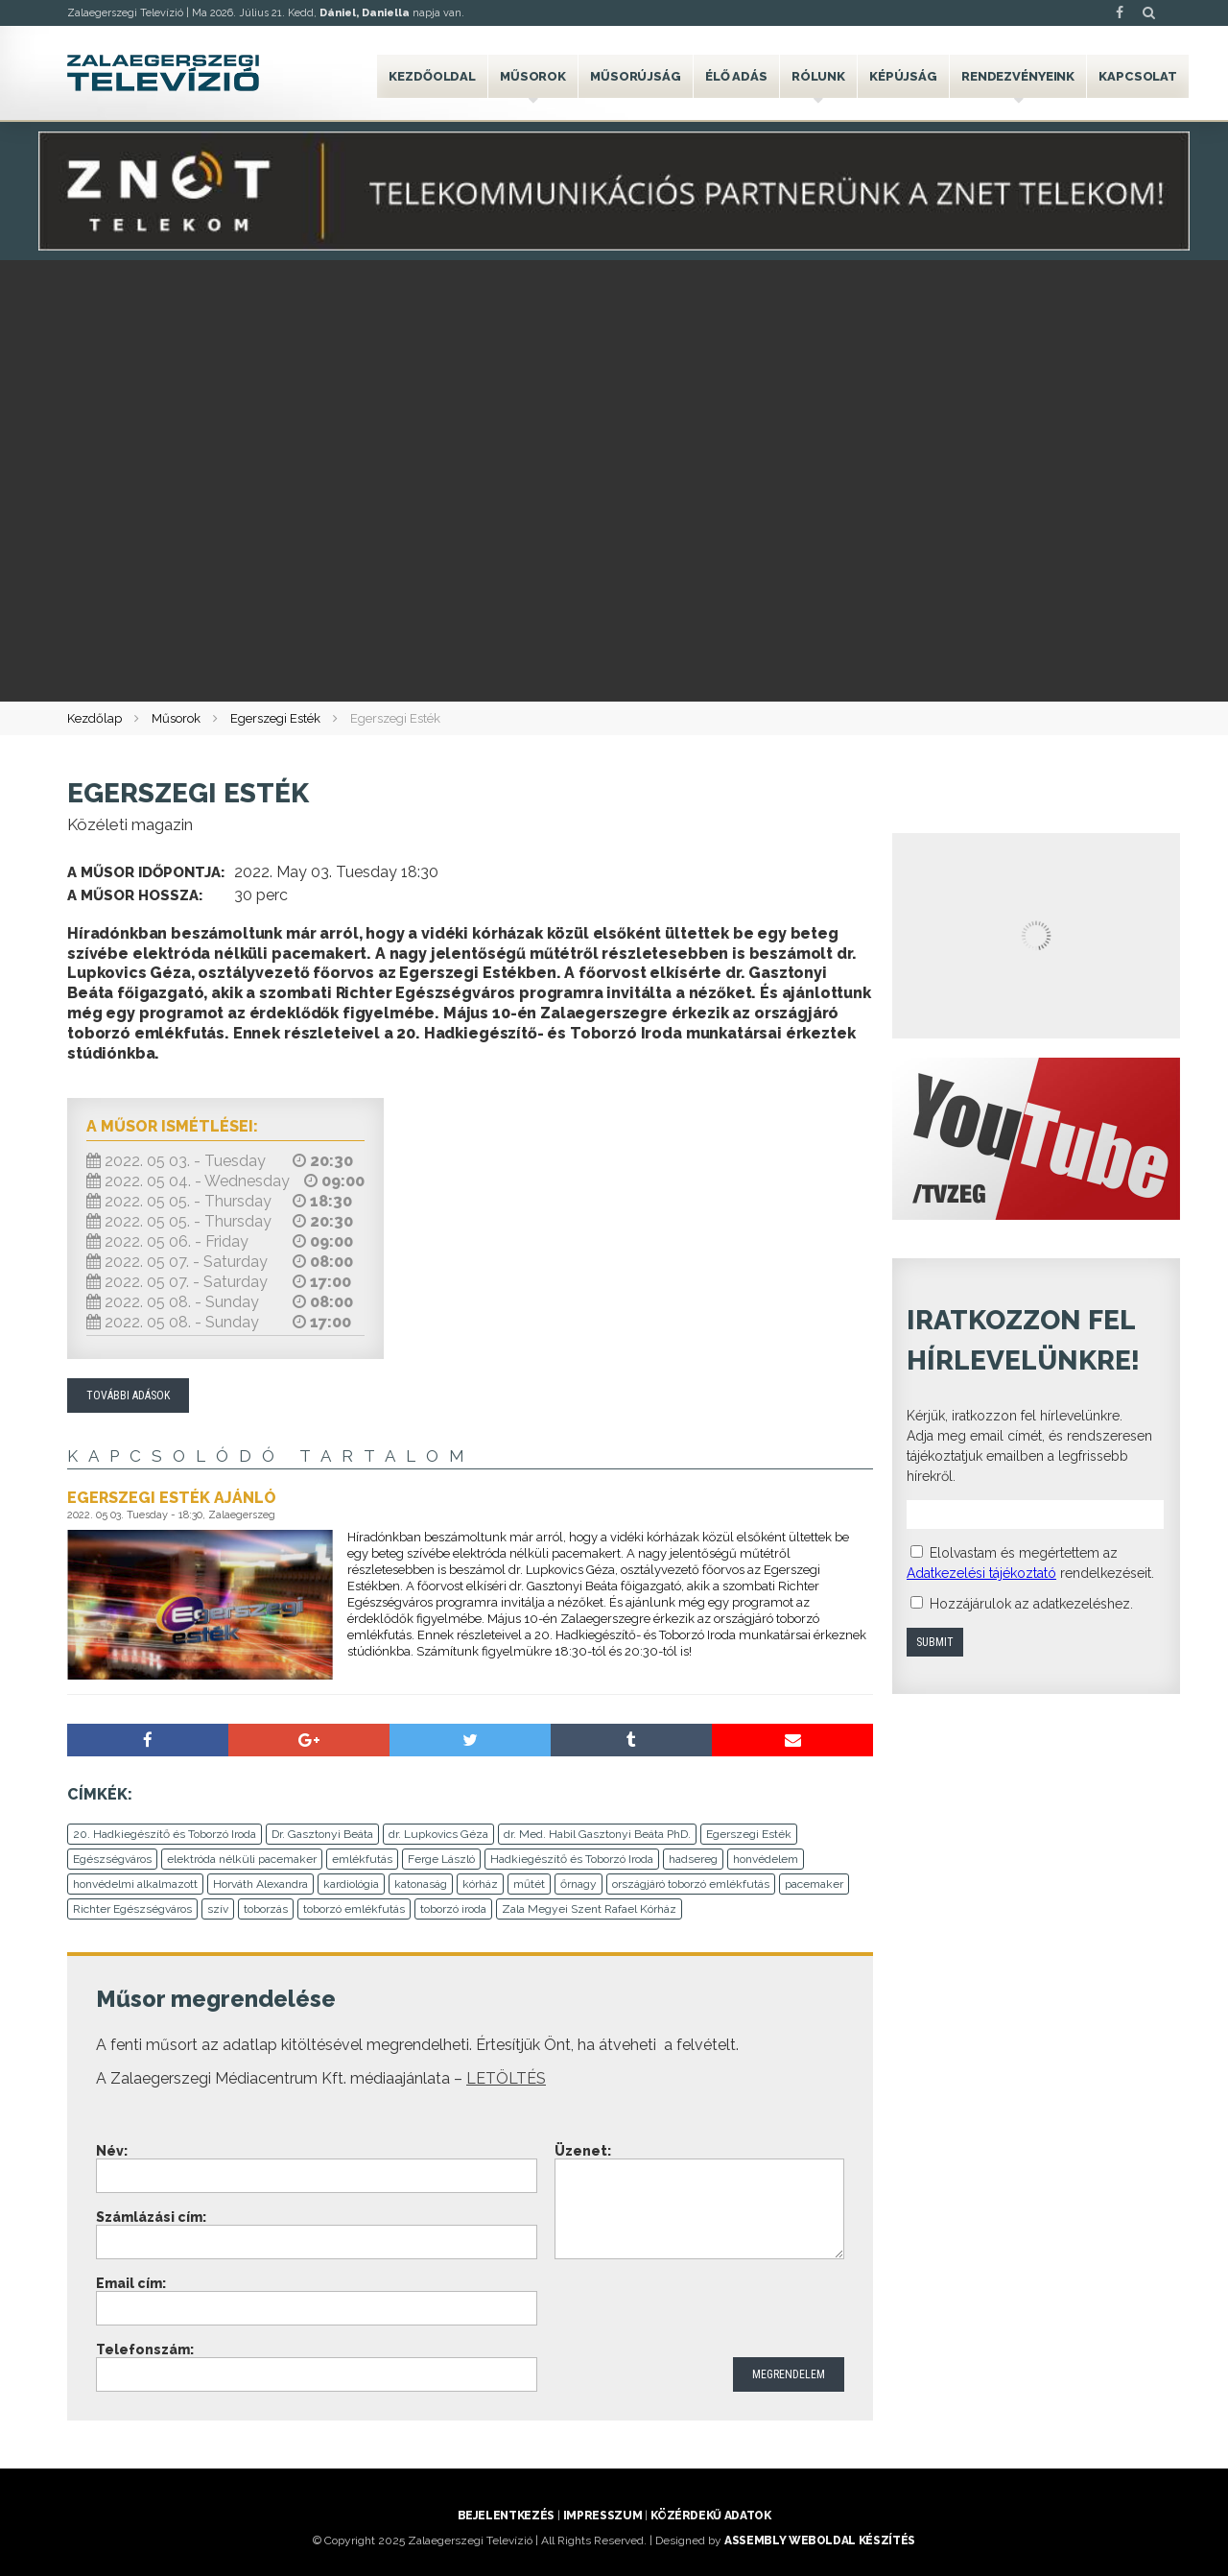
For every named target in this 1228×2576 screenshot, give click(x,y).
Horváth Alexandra (260, 1884)
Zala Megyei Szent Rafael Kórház (589, 1909)
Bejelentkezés (506, 2515)
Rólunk (818, 76)
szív (217, 1909)
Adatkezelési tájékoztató (981, 1573)
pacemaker (814, 1884)
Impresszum (602, 2515)
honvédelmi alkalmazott (135, 1884)
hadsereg (693, 1859)
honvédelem (765, 1859)
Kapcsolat (1137, 76)
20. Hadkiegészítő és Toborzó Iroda (164, 1834)
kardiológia (351, 1884)
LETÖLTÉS (506, 2078)
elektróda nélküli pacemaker (242, 1859)
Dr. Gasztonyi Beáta (322, 1834)
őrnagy (578, 1884)
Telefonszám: (145, 2349)
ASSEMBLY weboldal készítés (819, 2540)
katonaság (420, 1884)
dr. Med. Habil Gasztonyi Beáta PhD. (597, 1834)
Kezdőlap (94, 718)
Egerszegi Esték (275, 718)
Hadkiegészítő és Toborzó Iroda (571, 1859)
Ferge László (441, 1859)
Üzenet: (583, 2151)
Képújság (903, 76)
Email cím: (131, 2283)
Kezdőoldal (432, 76)
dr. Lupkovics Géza (438, 1834)
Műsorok (533, 76)
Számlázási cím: (151, 2217)
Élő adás (736, 76)
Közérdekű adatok (710, 2515)
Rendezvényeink (1017, 76)
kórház (480, 1884)
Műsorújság (635, 76)
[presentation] (700, 2310)
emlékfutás (362, 1859)
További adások (128, 1395)
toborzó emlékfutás (354, 1909)
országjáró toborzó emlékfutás (690, 1884)
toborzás (266, 1909)
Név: (112, 2151)
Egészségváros (112, 1859)
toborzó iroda (453, 1909)
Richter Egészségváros (132, 1909)
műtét (529, 1884)
